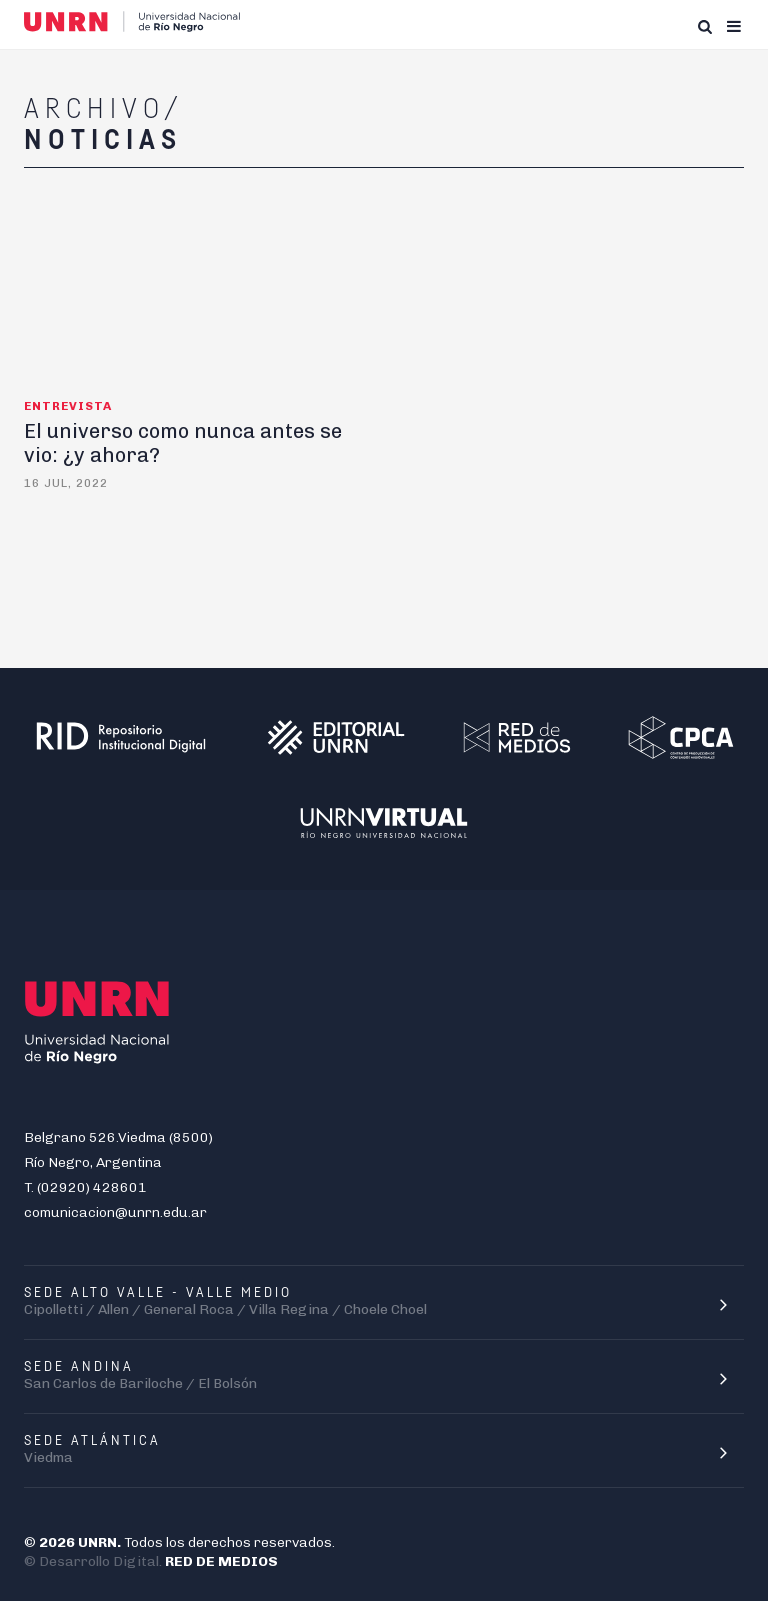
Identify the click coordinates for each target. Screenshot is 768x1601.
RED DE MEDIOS (221, 1561)
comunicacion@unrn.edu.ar (115, 1212)
